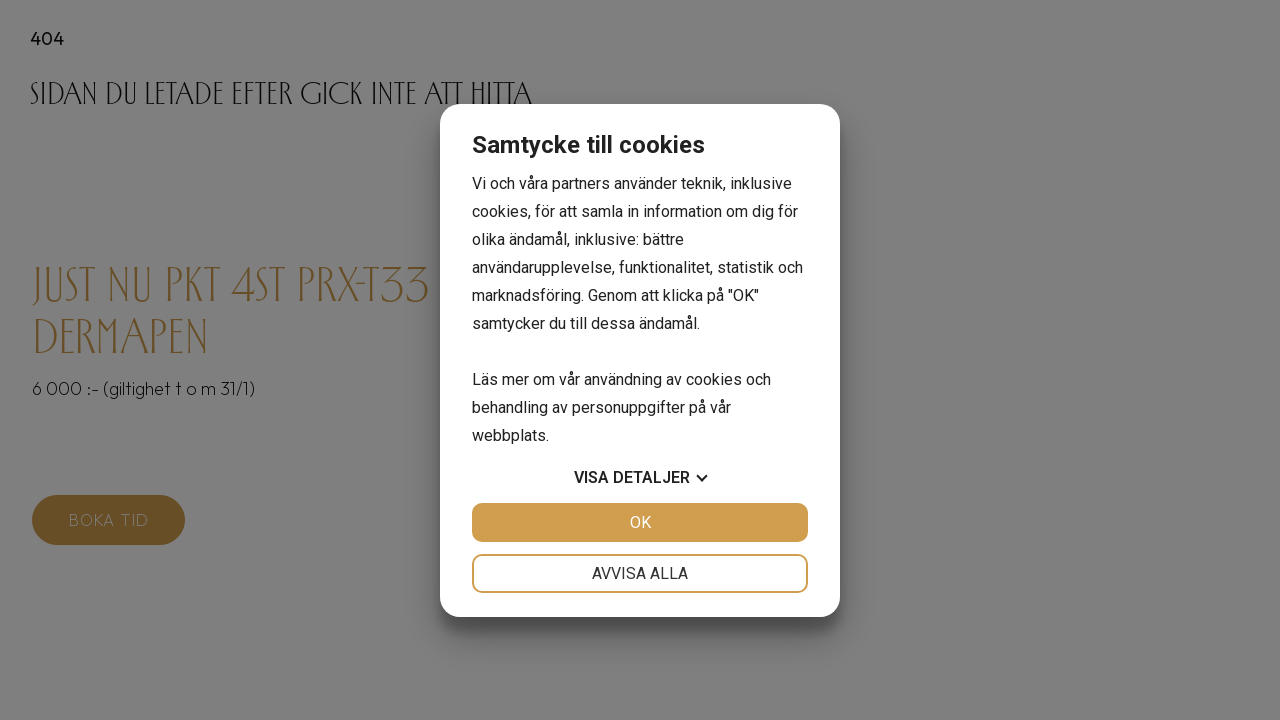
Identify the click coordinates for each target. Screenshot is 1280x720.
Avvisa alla (640, 573)
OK (640, 522)
